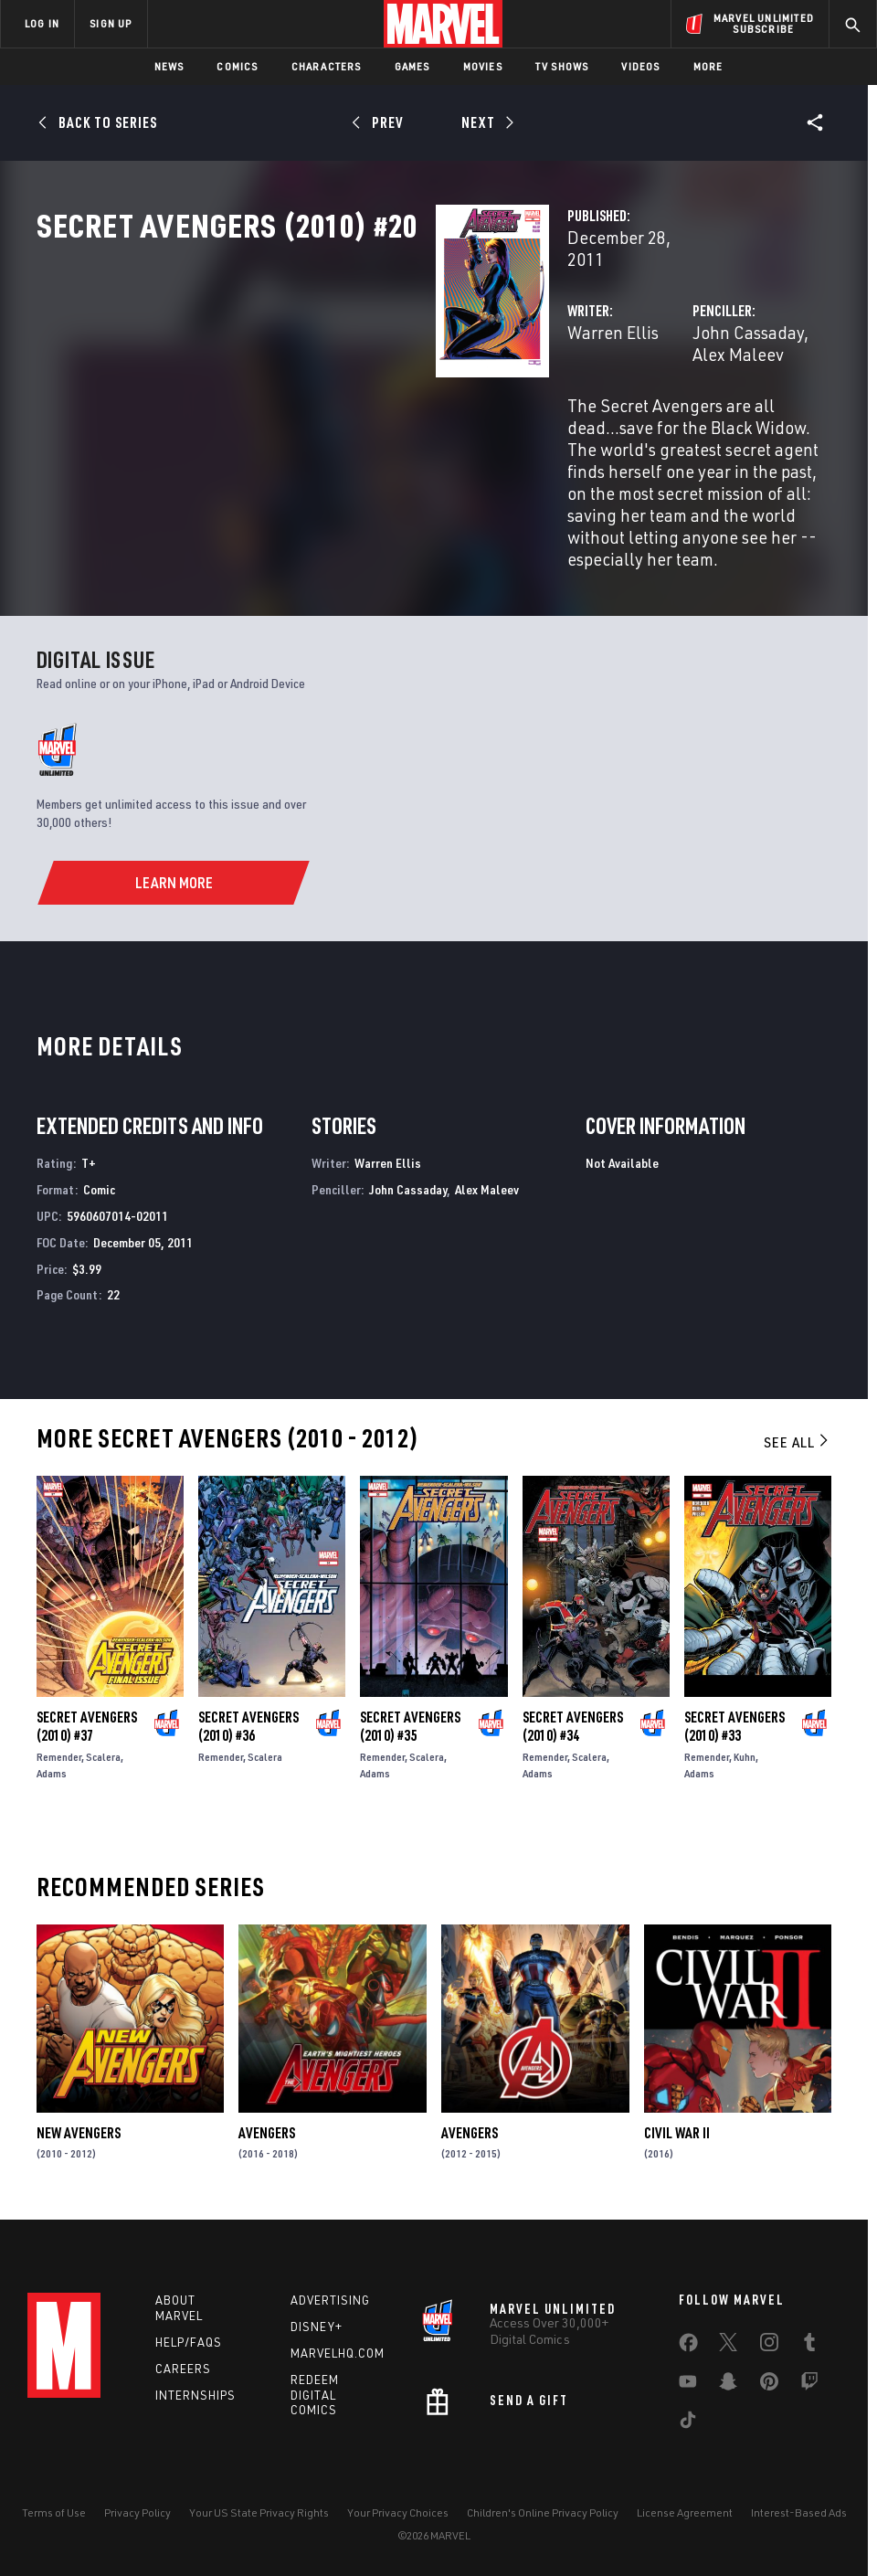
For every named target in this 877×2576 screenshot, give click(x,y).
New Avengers (79, 2122)
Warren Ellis (333, 390)
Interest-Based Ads (799, 2510)
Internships (195, 2391)
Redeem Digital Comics (315, 2392)
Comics (237, 66)
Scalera (103, 1746)
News (169, 66)
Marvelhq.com (338, 2350)
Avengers (266, 2122)
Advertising (330, 2297)
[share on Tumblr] (809, 2343)
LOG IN (42, 23)
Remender (59, 1746)
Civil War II (677, 2122)
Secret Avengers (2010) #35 (410, 1715)
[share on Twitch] (809, 2382)
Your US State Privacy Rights (259, 2510)
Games (412, 66)
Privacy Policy (137, 2510)
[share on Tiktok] (688, 2421)
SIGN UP (111, 23)
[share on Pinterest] (769, 2382)
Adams (52, 1762)
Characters (326, 66)
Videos (640, 66)
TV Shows (562, 66)
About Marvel (179, 2305)
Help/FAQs (188, 2339)
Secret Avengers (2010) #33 (734, 1715)
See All (797, 1431)
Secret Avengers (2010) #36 (248, 1715)
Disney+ (317, 2323)
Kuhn (744, 1746)
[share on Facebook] (688, 2344)
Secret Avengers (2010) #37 (87, 1715)
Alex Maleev (718, 390)
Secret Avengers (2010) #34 (573, 1715)
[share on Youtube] (688, 2382)
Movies (482, 66)
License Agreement (685, 2510)
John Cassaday (608, 390)
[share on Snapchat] (728, 2382)
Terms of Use (54, 2510)
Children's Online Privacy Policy (542, 2510)
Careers (183, 2366)
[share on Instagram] (769, 2343)
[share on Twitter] (728, 2343)
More (708, 66)
